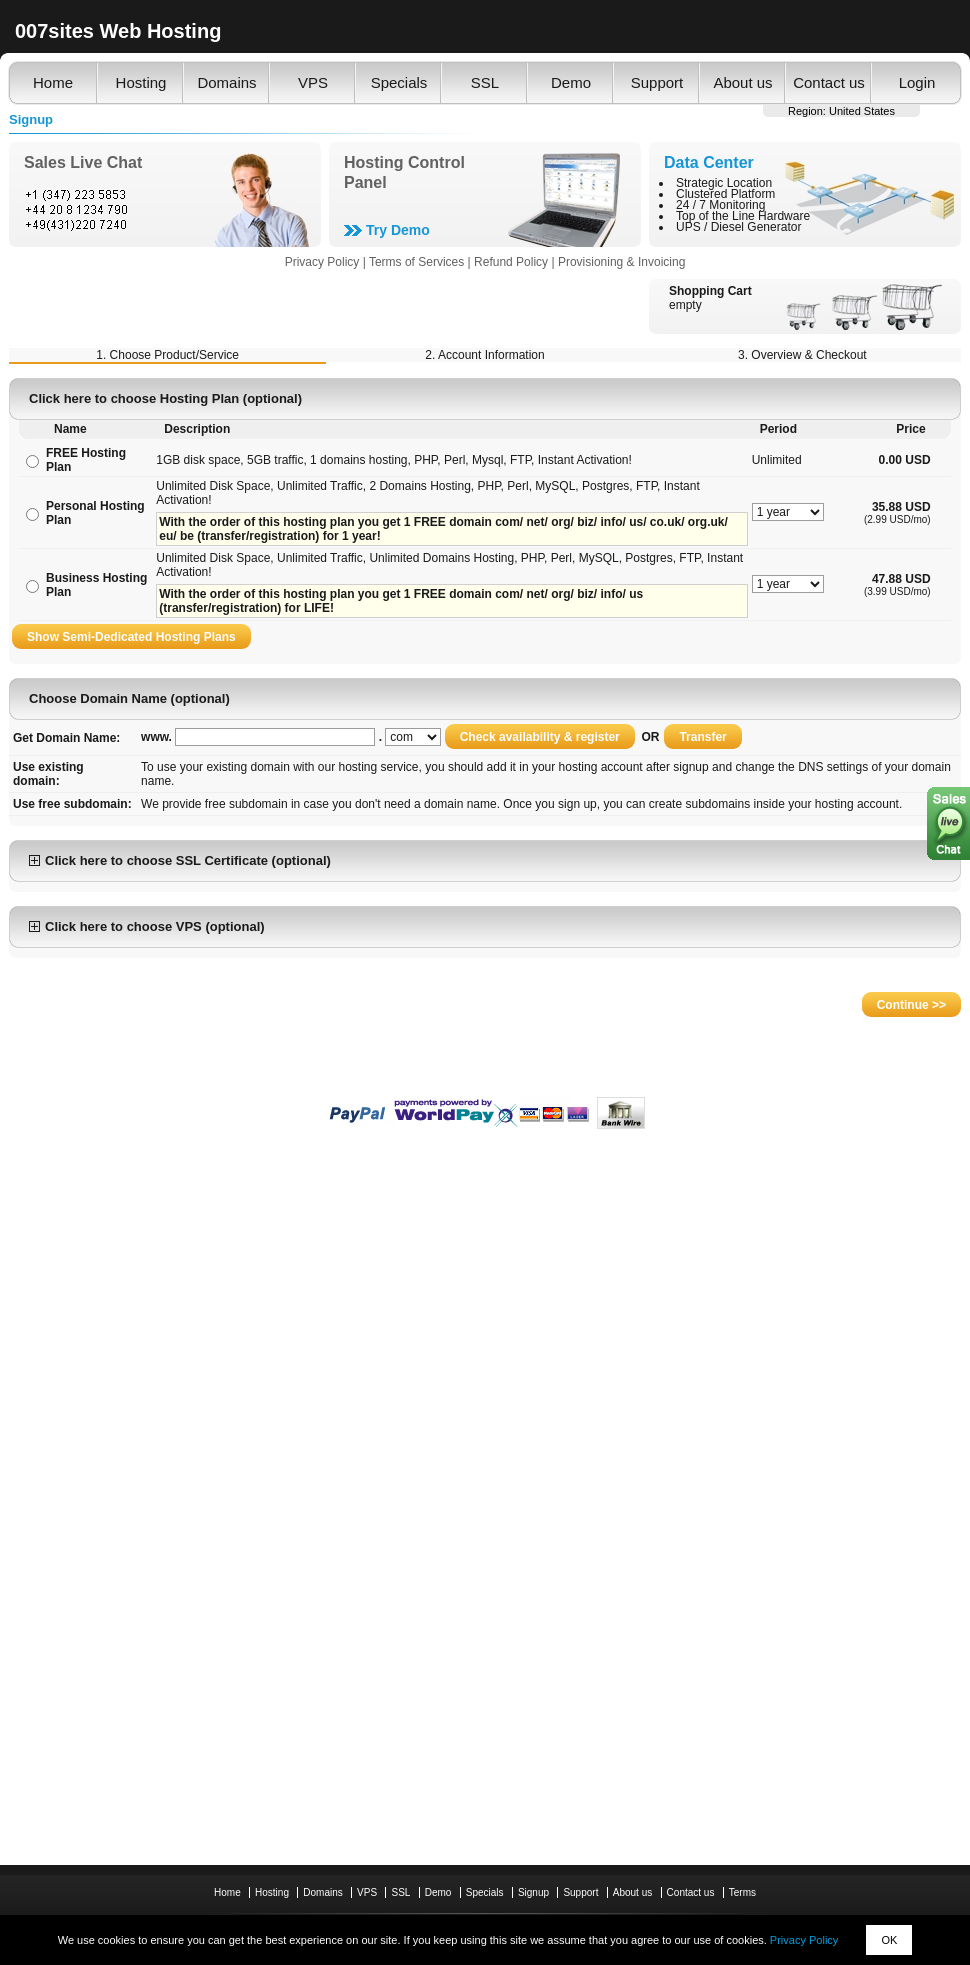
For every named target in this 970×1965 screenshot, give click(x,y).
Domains (226, 82)
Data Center (709, 162)
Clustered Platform (725, 194)
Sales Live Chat (83, 162)
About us (742, 82)
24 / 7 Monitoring (720, 205)
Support (657, 82)
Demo (571, 82)
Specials (399, 82)
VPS (313, 82)
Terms (742, 1892)
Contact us (829, 82)
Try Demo (398, 230)
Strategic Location (724, 183)
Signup (533, 1892)
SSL (485, 82)
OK (889, 1940)
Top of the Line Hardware (743, 216)
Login (917, 82)
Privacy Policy (804, 1940)
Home (53, 82)
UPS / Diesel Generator (738, 227)
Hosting (141, 82)
